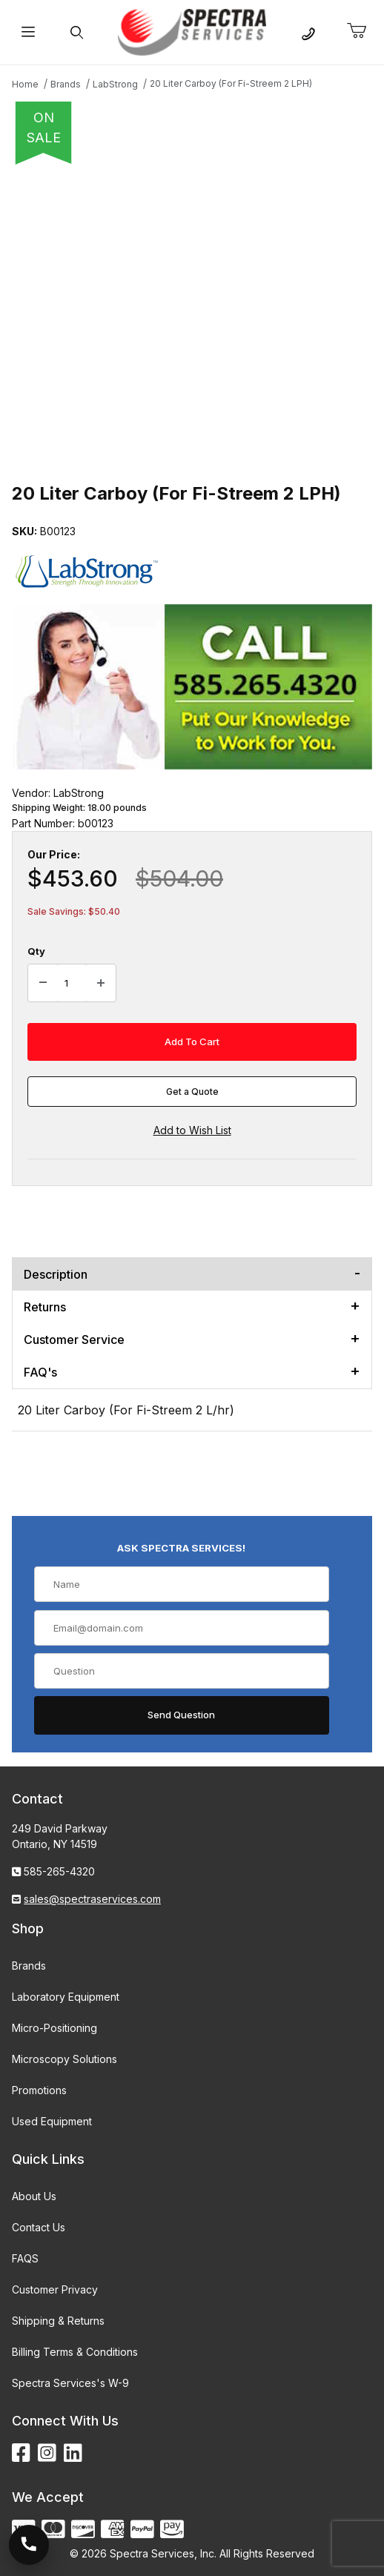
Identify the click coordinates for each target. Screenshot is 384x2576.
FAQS (25, 2258)
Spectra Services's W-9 (70, 2383)
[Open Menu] (28, 32)
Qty (36, 951)
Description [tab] (55, 1274)
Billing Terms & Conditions (75, 2351)
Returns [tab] (45, 1306)
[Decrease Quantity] (43, 982)
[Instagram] (47, 2453)
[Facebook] (21, 2453)
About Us (34, 2196)
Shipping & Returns (58, 2320)
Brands (29, 1965)
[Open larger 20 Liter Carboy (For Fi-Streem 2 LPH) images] (192, 318)
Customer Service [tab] (74, 1339)
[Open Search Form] (76, 32)
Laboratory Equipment (65, 1996)
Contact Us (38, 2227)
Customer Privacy (55, 2289)
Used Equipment (52, 2121)
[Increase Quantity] (101, 982)
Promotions (39, 2090)
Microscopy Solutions (64, 2059)
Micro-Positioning (54, 2028)
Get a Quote (192, 1091)
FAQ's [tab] (40, 1372)
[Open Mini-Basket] (362, 31)
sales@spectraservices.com (92, 1899)
